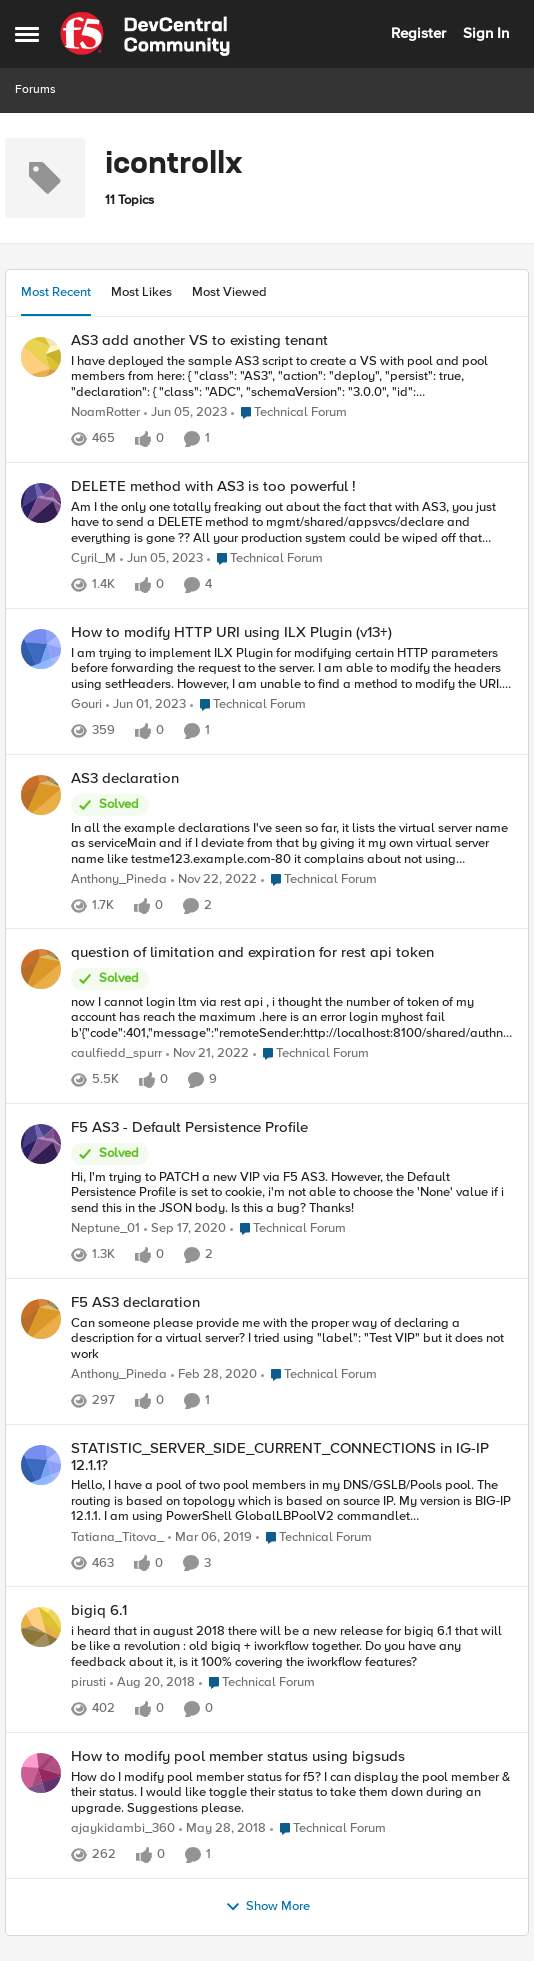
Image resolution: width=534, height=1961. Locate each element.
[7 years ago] (210, 1538)
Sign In (486, 33)
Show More (267, 1907)
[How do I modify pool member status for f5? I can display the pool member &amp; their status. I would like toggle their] (292, 1793)
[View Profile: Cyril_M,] (41, 503)
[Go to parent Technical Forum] (289, 413)
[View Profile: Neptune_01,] (41, 1144)
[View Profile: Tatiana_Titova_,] (41, 1465)
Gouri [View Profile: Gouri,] (86, 704)
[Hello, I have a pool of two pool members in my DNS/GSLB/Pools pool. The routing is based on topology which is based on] (292, 1501)
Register (418, 33)
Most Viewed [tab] (229, 292)
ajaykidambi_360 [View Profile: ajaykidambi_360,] (123, 1829)
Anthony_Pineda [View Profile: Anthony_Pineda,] (119, 879)
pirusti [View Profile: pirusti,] (88, 1683)
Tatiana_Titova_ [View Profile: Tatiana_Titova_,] (117, 1537)
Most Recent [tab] (56, 292)
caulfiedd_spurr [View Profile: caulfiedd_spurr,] (116, 1054)
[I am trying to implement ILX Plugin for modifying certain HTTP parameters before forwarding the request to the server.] (292, 668)
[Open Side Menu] (27, 34)
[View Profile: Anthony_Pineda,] (41, 795)
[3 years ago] (185, 413)
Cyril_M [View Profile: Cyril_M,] (93, 558)
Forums (35, 89)
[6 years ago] (214, 1376)
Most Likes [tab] (141, 292)
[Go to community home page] (145, 34)
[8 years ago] (222, 1830)
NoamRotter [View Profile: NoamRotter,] (105, 412)
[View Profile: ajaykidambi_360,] (41, 1773)
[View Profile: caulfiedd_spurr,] (41, 969)
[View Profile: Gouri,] (41, 649)
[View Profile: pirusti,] (41, 1627)
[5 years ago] (185, 1230)
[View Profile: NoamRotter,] (41, 357)
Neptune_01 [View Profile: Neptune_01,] (105, 1229)
